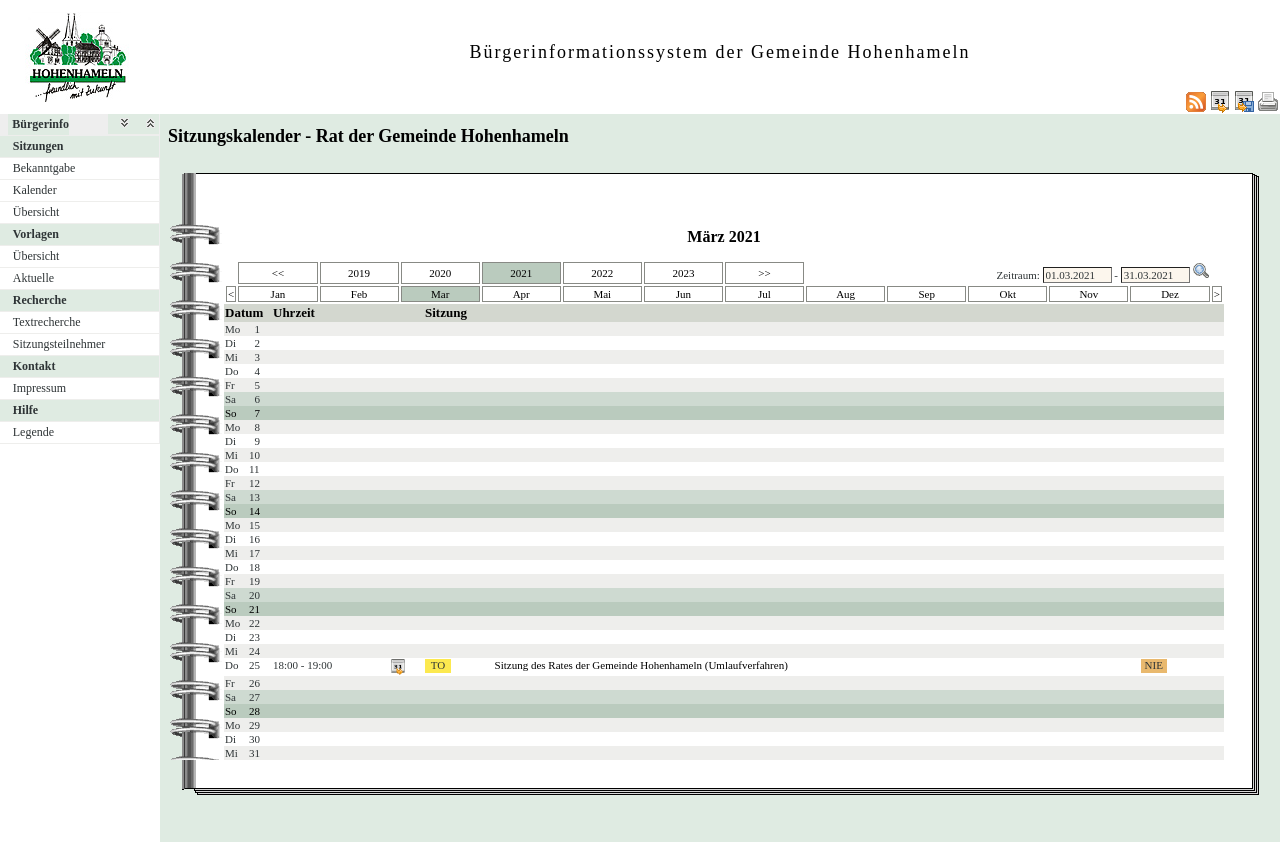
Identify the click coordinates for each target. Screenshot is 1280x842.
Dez (1170, 294)
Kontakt (34, 366)
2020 (440, 273)
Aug (845, 294)
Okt (1008, 294)
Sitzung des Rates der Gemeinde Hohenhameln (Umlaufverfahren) (641, 665)
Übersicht (36, 212)
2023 (683, 273)
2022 (602, 273)
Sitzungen (38, 146)
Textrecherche (47, 322)
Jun (683, 294)
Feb (359, 294)
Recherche (40, 300)
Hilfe (25, 410)
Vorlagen (36, 234)
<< (278, 273)
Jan (278, 294)
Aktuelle (33, 278)
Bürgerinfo (40, 124)
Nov (1088, 294)
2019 (359, 273)
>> (764, 273)
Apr (521, 294)
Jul (764, 294)
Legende (33, 432)
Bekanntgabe (44, 168)
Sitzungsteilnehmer (59, 344)
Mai (602, 294)
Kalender (35, 190)
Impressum (39, 388)
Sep (926, 294)
